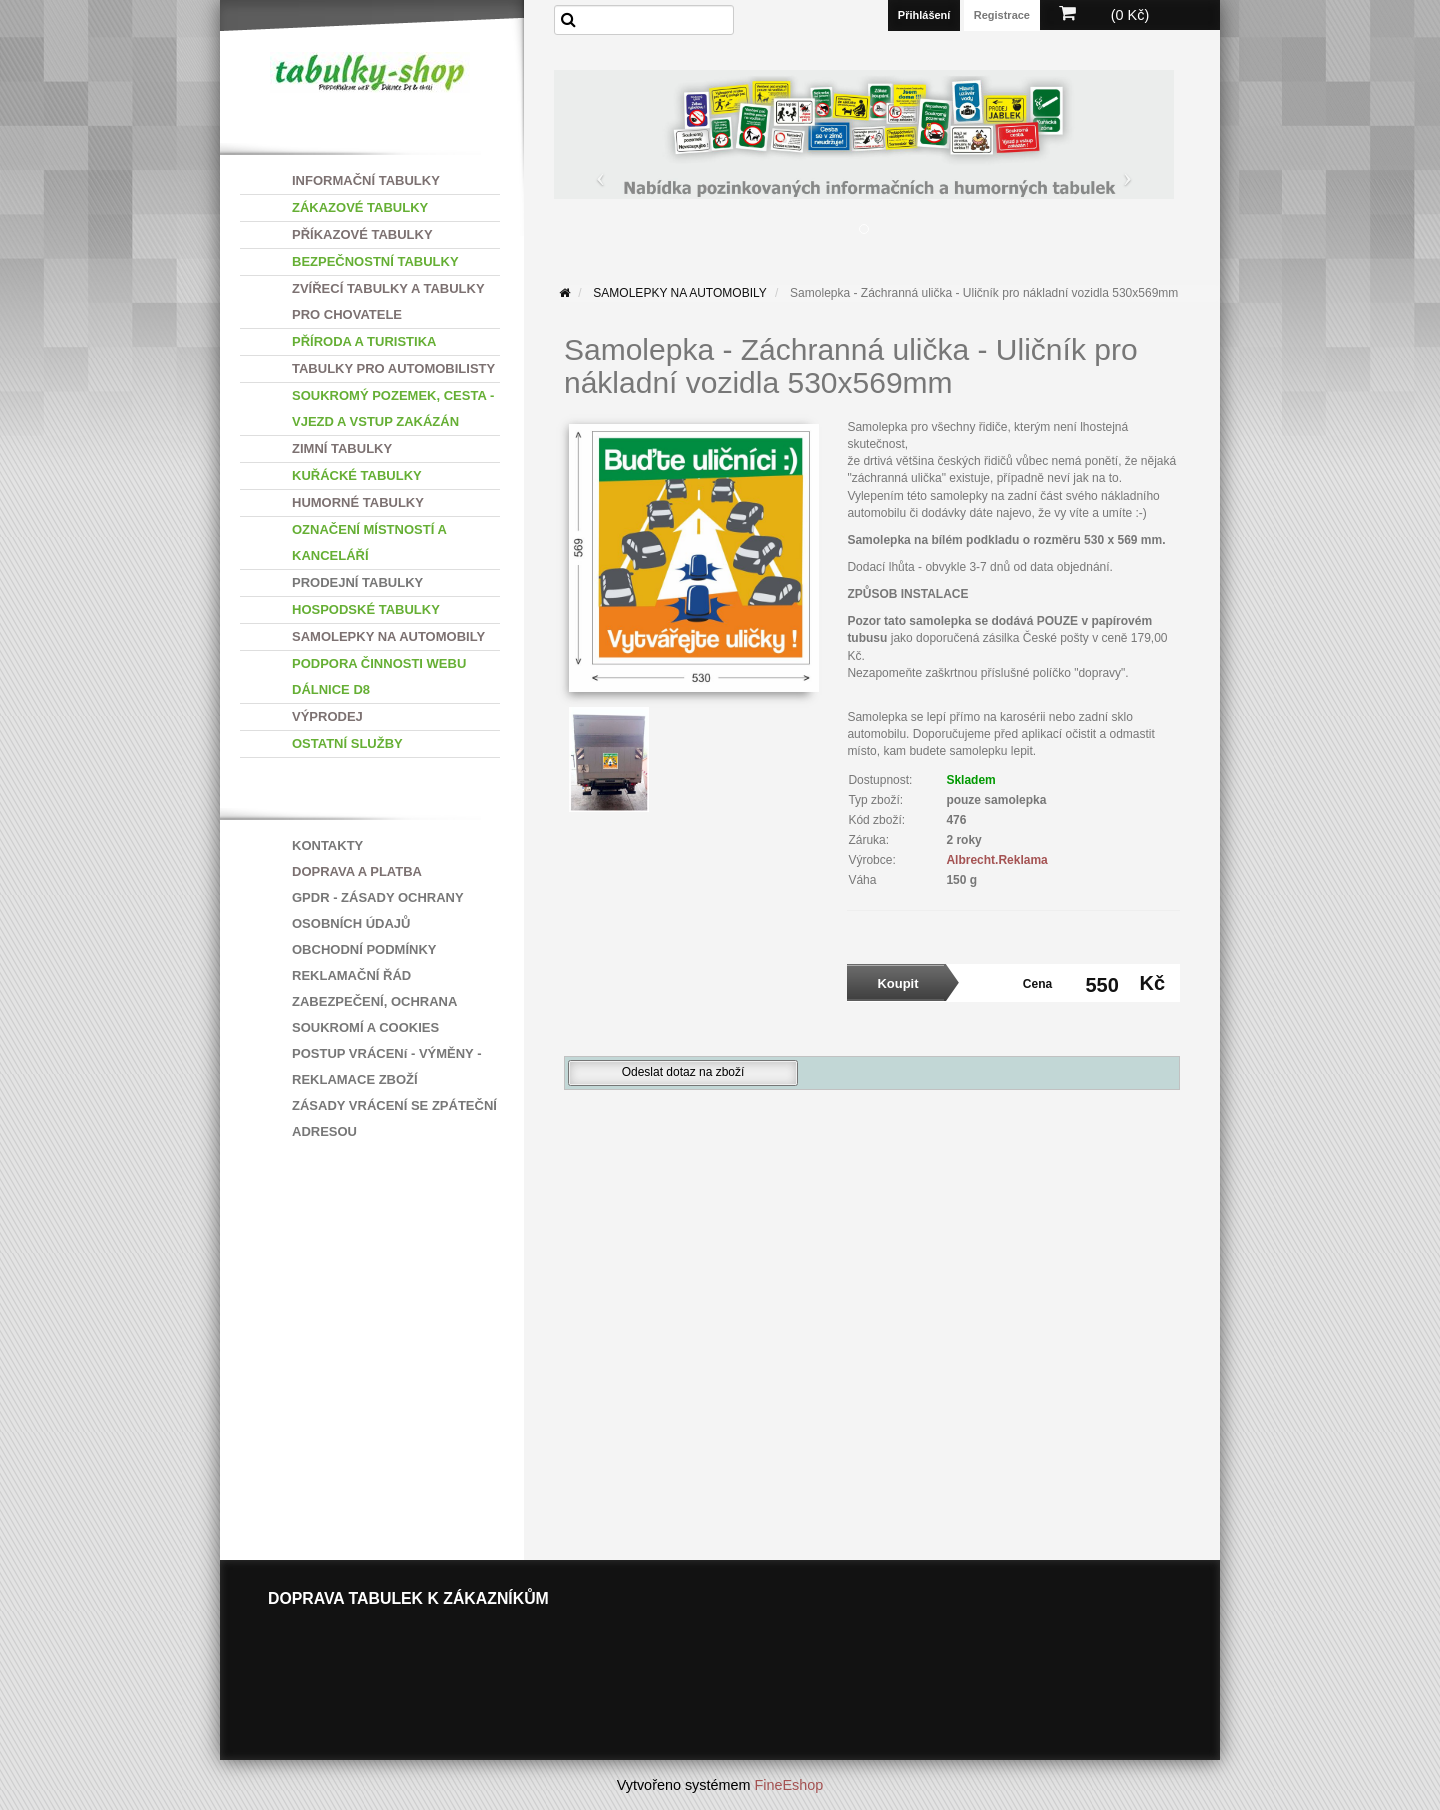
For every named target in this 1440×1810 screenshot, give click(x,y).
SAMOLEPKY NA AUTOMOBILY (388, 636)
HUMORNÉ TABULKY (358, 502)
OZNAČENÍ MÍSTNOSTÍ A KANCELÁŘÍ (369, 542)
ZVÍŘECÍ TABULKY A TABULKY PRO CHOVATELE (388, 301)
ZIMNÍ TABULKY (342, 448)
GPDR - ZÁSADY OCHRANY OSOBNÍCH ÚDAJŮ (377, 910)
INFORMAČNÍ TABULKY (366, 180)
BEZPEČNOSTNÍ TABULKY (375, 261)
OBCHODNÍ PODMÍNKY (364, 949)
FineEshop (789, 1785)
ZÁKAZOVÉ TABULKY (360, 207)
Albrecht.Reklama (996, 860)
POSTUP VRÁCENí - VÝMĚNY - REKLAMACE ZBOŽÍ (387, 1066)
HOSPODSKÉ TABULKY (366, 609)
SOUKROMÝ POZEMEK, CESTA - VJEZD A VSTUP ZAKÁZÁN (393, 408)
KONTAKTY (327, 845)
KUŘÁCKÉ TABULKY (357, 475)
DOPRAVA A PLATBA (357, 871)
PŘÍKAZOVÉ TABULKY (362, 234)
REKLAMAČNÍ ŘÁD (351, 975)
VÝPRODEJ (327, 716)
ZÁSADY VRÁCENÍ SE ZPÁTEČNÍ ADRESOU (394, 1118)
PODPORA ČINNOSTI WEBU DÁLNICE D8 (379, 676)
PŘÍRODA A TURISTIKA (364, 341)
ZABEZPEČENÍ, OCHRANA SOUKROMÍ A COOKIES (374, 1014)
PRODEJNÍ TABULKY (357, 582)
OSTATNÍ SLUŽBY (347, 743)
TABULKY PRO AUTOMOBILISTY (393, 368)
